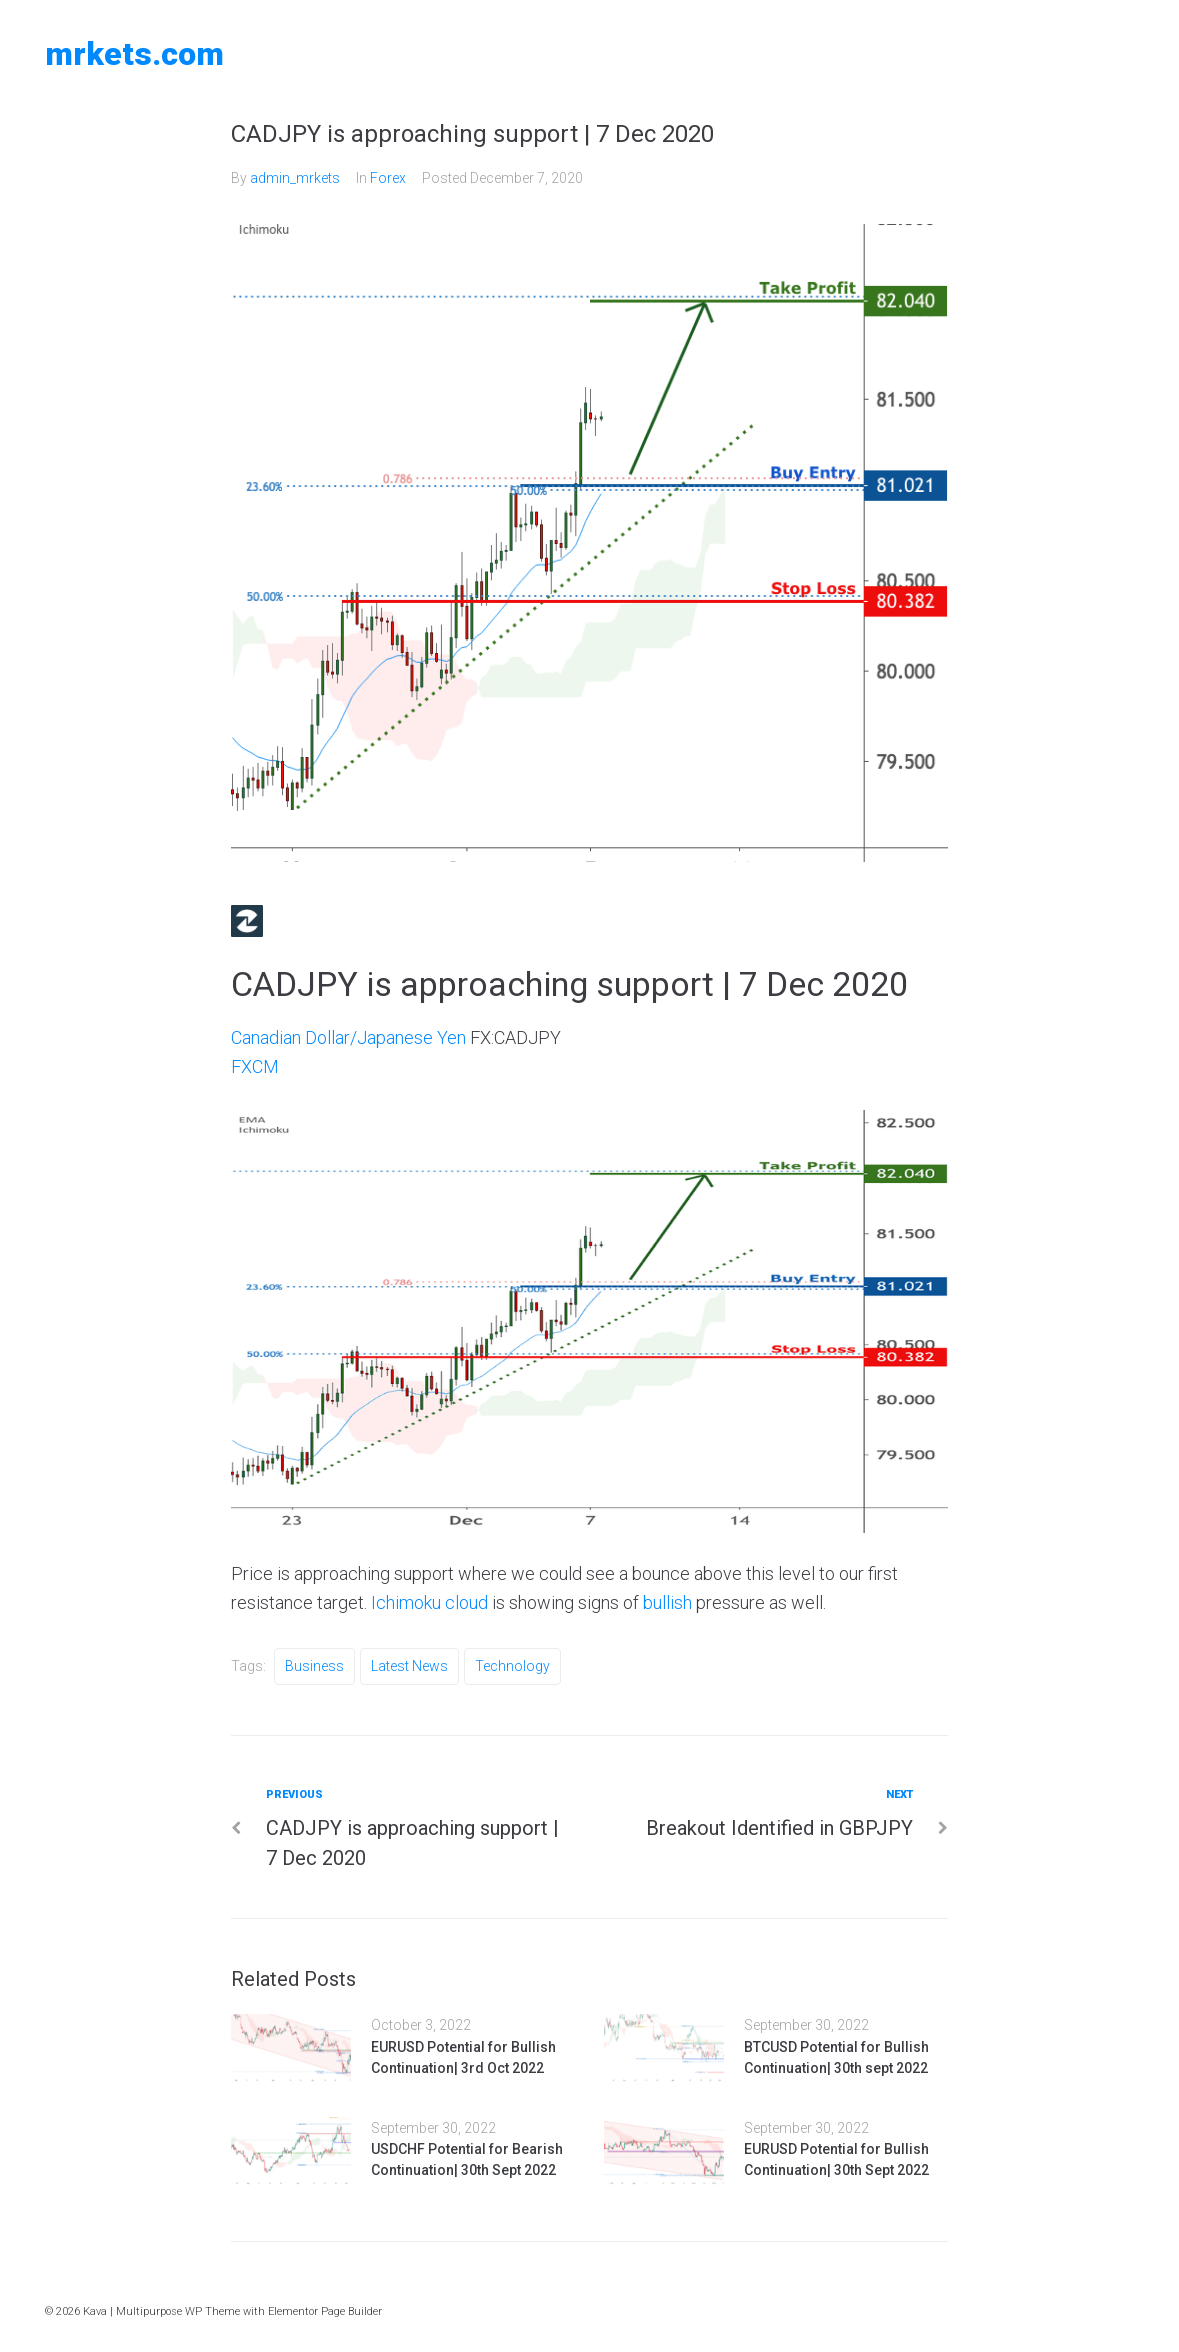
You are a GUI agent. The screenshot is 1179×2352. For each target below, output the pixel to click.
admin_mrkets (295, 178)
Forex (388, 178)
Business (314, 1666)
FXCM (255, 1066)
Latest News (409, 1666)
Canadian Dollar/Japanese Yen (348, 1037)
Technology (512, 1666)
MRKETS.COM (134, 54)
